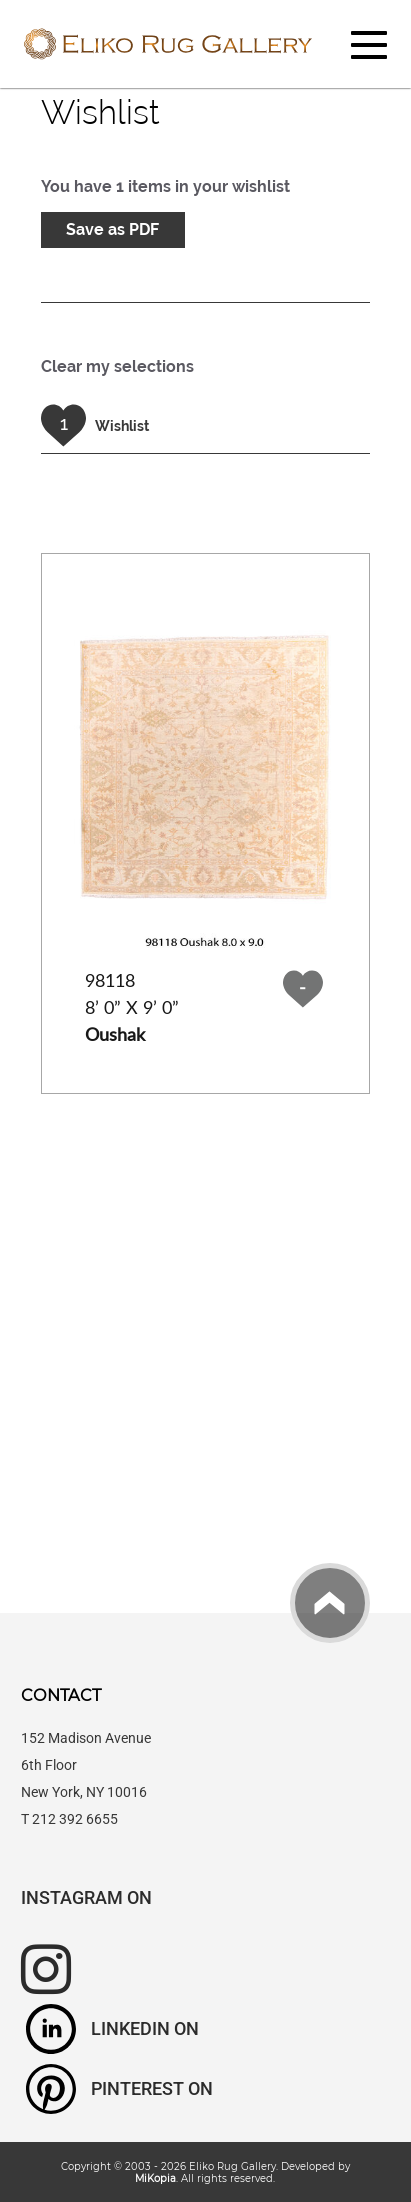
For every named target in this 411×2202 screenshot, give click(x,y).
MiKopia (155, 2178)
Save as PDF (112, 229)
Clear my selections (117, 366)
